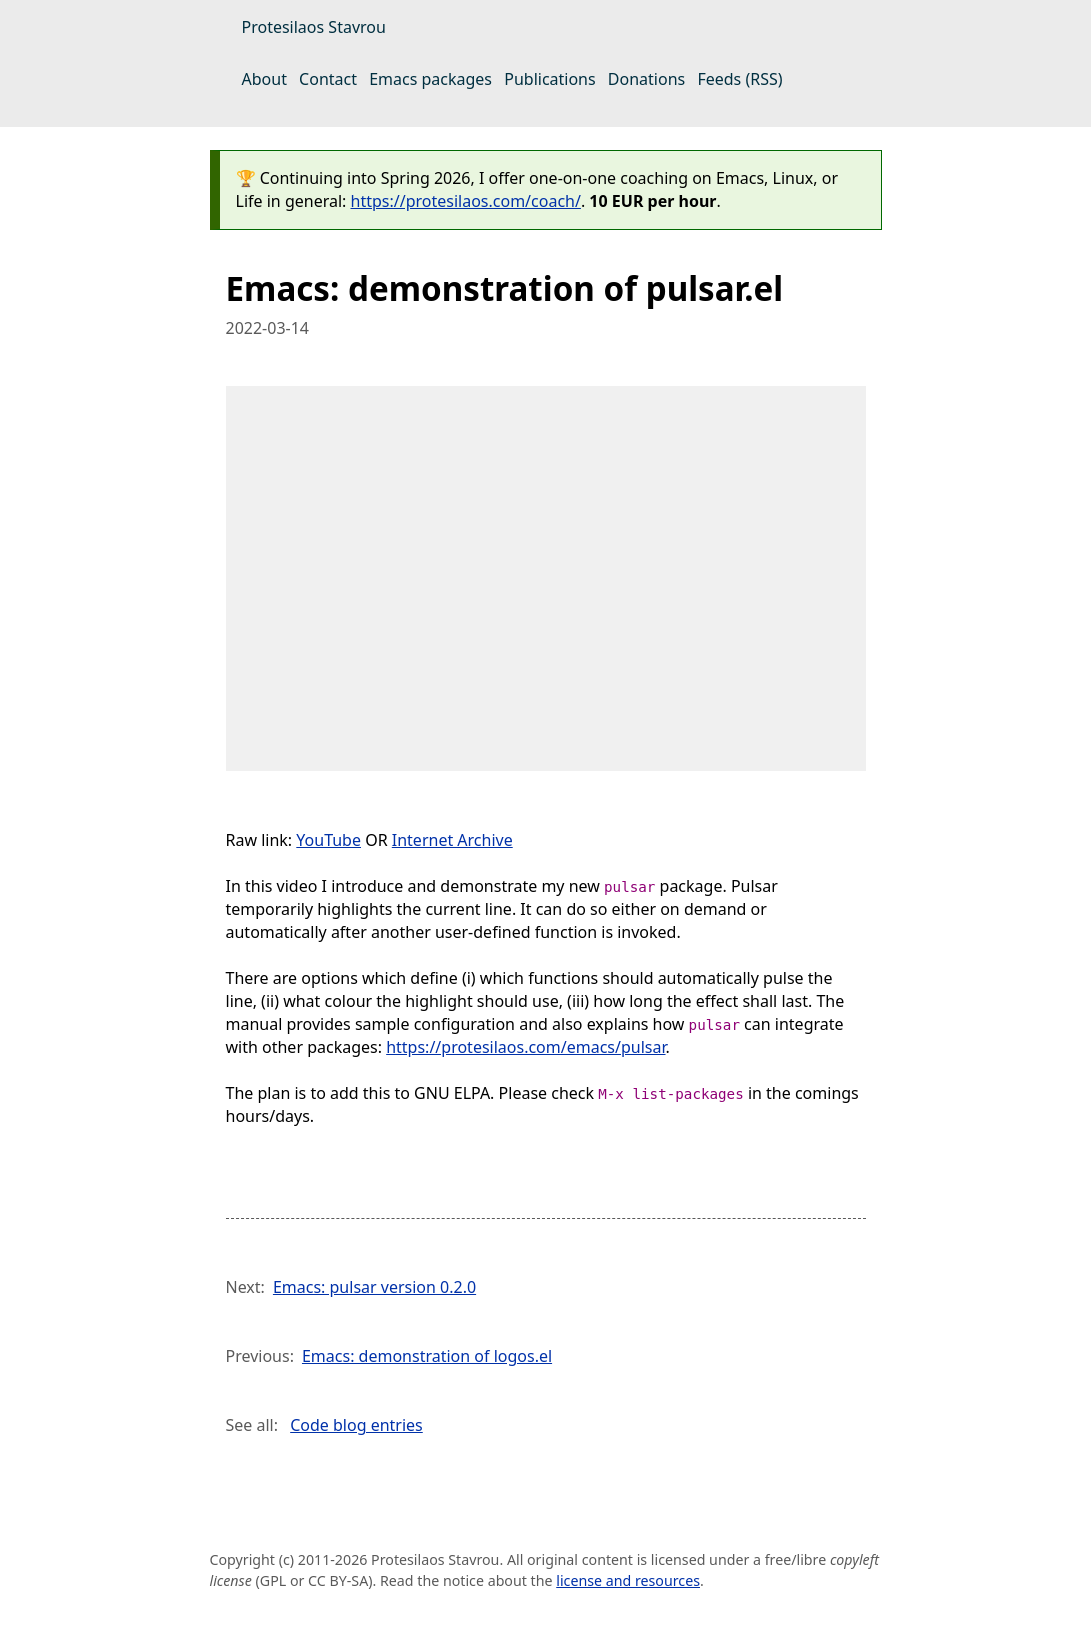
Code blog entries (356, 1425)
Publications (549, 79)
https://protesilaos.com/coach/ (466, 201)
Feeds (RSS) (739, 79)
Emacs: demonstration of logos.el (427, 1356)
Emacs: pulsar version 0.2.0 (374, 1287)
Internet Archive (452, 840)
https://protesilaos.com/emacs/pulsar (525, 1047)
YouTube (328, 840)
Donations (646, 79)
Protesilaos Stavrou (314, 27)
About (264, 79)
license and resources (628, 1580)
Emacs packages (430, 79)
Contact (328, 79)
